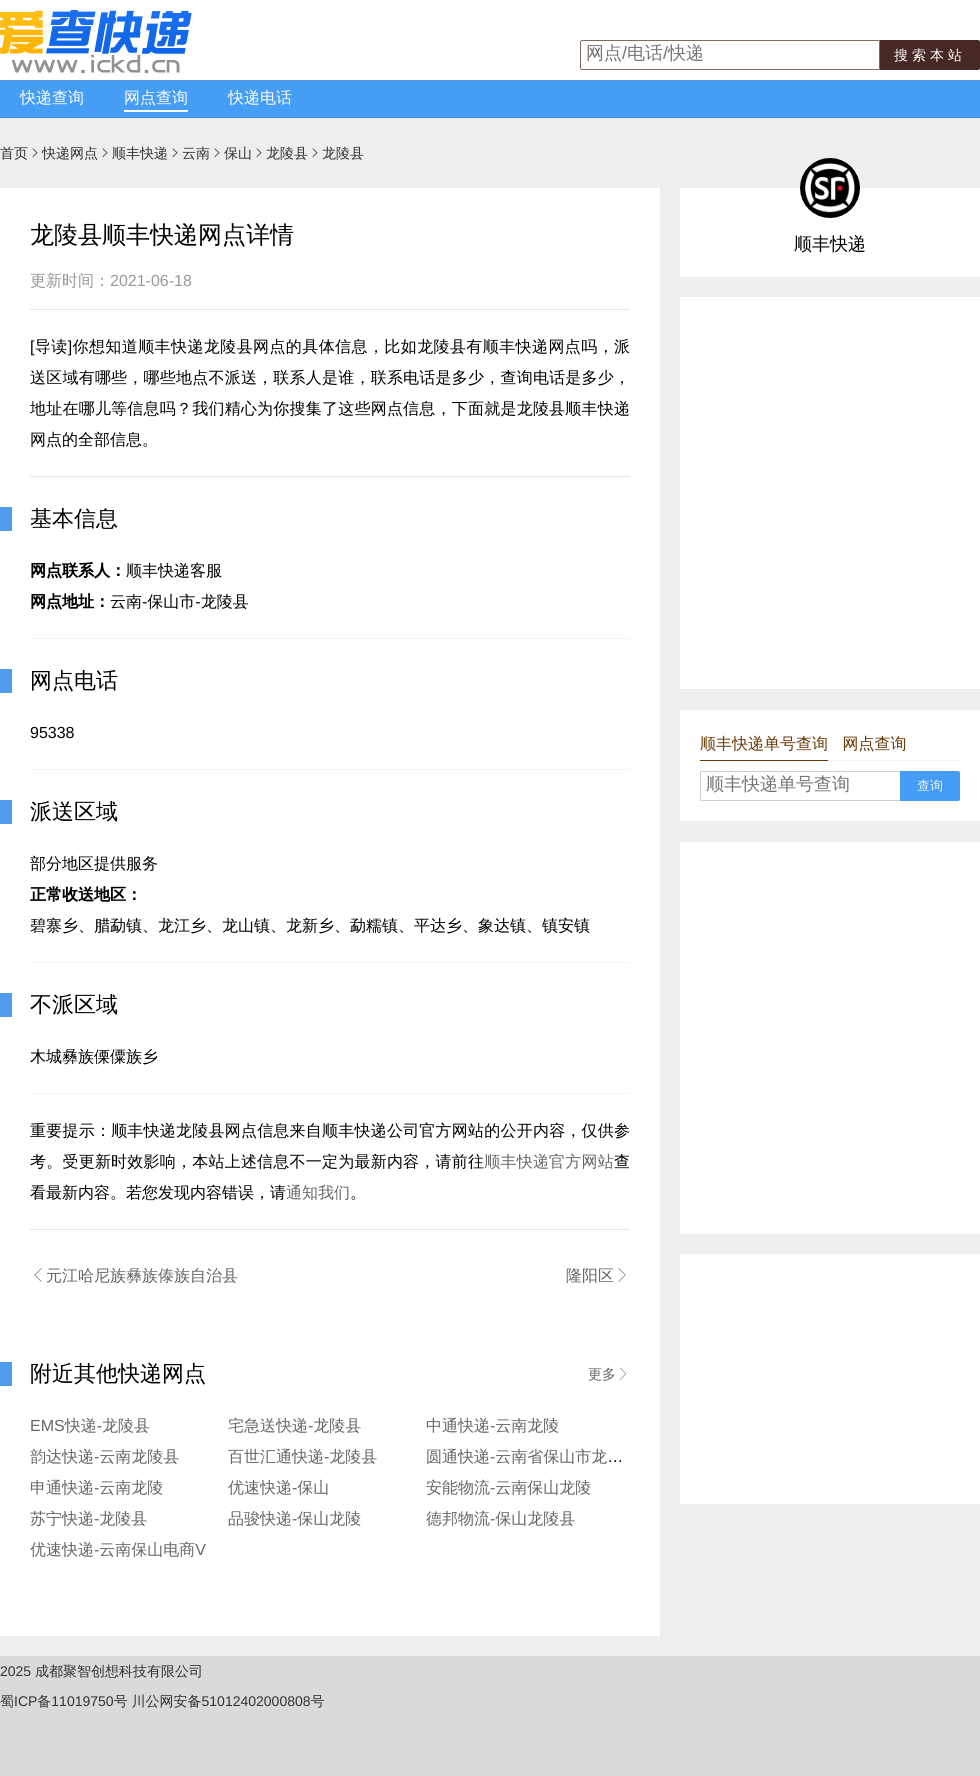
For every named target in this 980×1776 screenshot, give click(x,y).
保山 (238, 153)
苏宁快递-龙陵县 (88, 1519)
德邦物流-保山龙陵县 (500, 1519)
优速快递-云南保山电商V (118, 1550)
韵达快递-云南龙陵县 (104, 1457)
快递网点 (70, 153)
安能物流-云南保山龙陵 (508, 1488)
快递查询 (52, 98)
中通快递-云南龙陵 (492, 1426)
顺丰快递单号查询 (764, 744)
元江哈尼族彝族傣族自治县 (134, 1276)
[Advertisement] (194, 491)
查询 (930, 785)
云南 (196, 153)
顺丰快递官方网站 (549, 1162)
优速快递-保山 (278, 1488)
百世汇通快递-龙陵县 (302, 1457)
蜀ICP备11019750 (57, 1701)
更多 (609, 1374)
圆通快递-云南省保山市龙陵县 (532, 1457)
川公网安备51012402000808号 (228, 1701)
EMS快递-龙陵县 (90, 1426)
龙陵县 (287, 153)
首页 (14, 153)
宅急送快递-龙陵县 (294, 1426)
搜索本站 (930, 55)
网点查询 (156, 98)
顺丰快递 (140, 153)
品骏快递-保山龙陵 (294, 1519)
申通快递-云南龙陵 (96, 1488)
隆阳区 (598, 1276)
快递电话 (260, 98)
